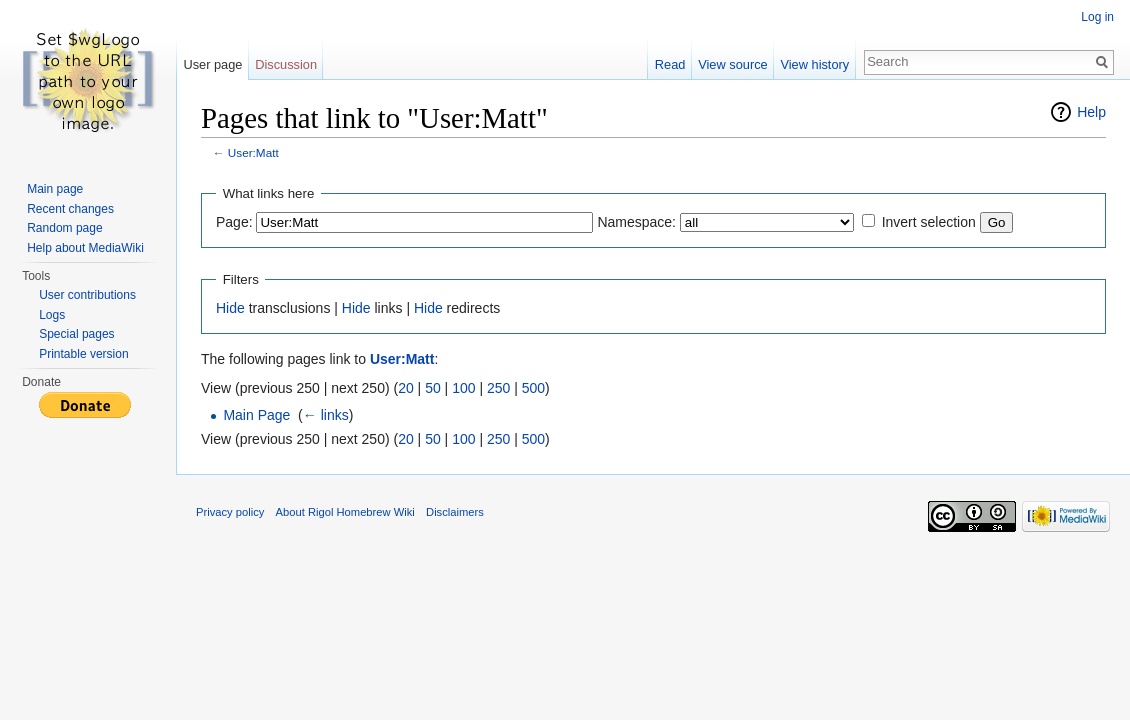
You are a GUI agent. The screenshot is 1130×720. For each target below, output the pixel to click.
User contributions (87, 295)
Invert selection (929, 222)
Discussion (286, 64)
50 (433, 388)
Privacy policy (230, 512)
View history (814, 64)
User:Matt (253, 152)
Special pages (76, 334)
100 (463, 388)
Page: (234, 222)
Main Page (256, 415)
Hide (230, 308)
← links (326, 415)
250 (498, 388)
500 (533, 388)
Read (670, 64)
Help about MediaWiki (85, 248)
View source (732, 64)
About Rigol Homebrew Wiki (345, 512)
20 (406, 388)
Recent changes (70, 209)
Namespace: (636, 222)
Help (1091, 112)
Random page (64, 228)
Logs (52, 315)
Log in (1097, 17)
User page (212, 64)
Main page (55, 189)
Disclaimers (455, 512)
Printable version (83, 354)
